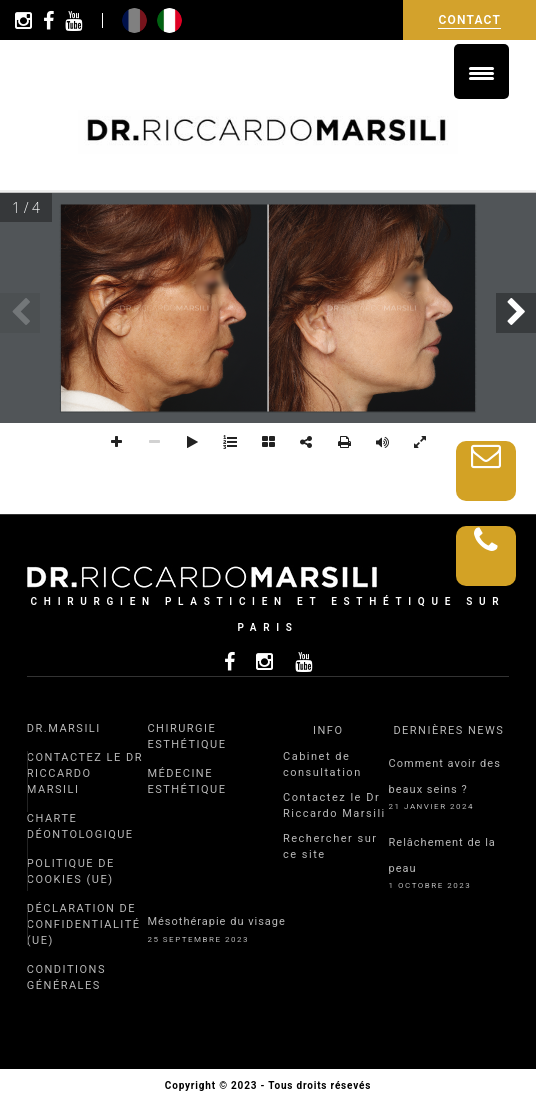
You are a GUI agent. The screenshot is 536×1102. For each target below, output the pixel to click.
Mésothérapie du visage (216, 921)
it (169, 20)
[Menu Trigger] (481, 71)
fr (134, 20)
